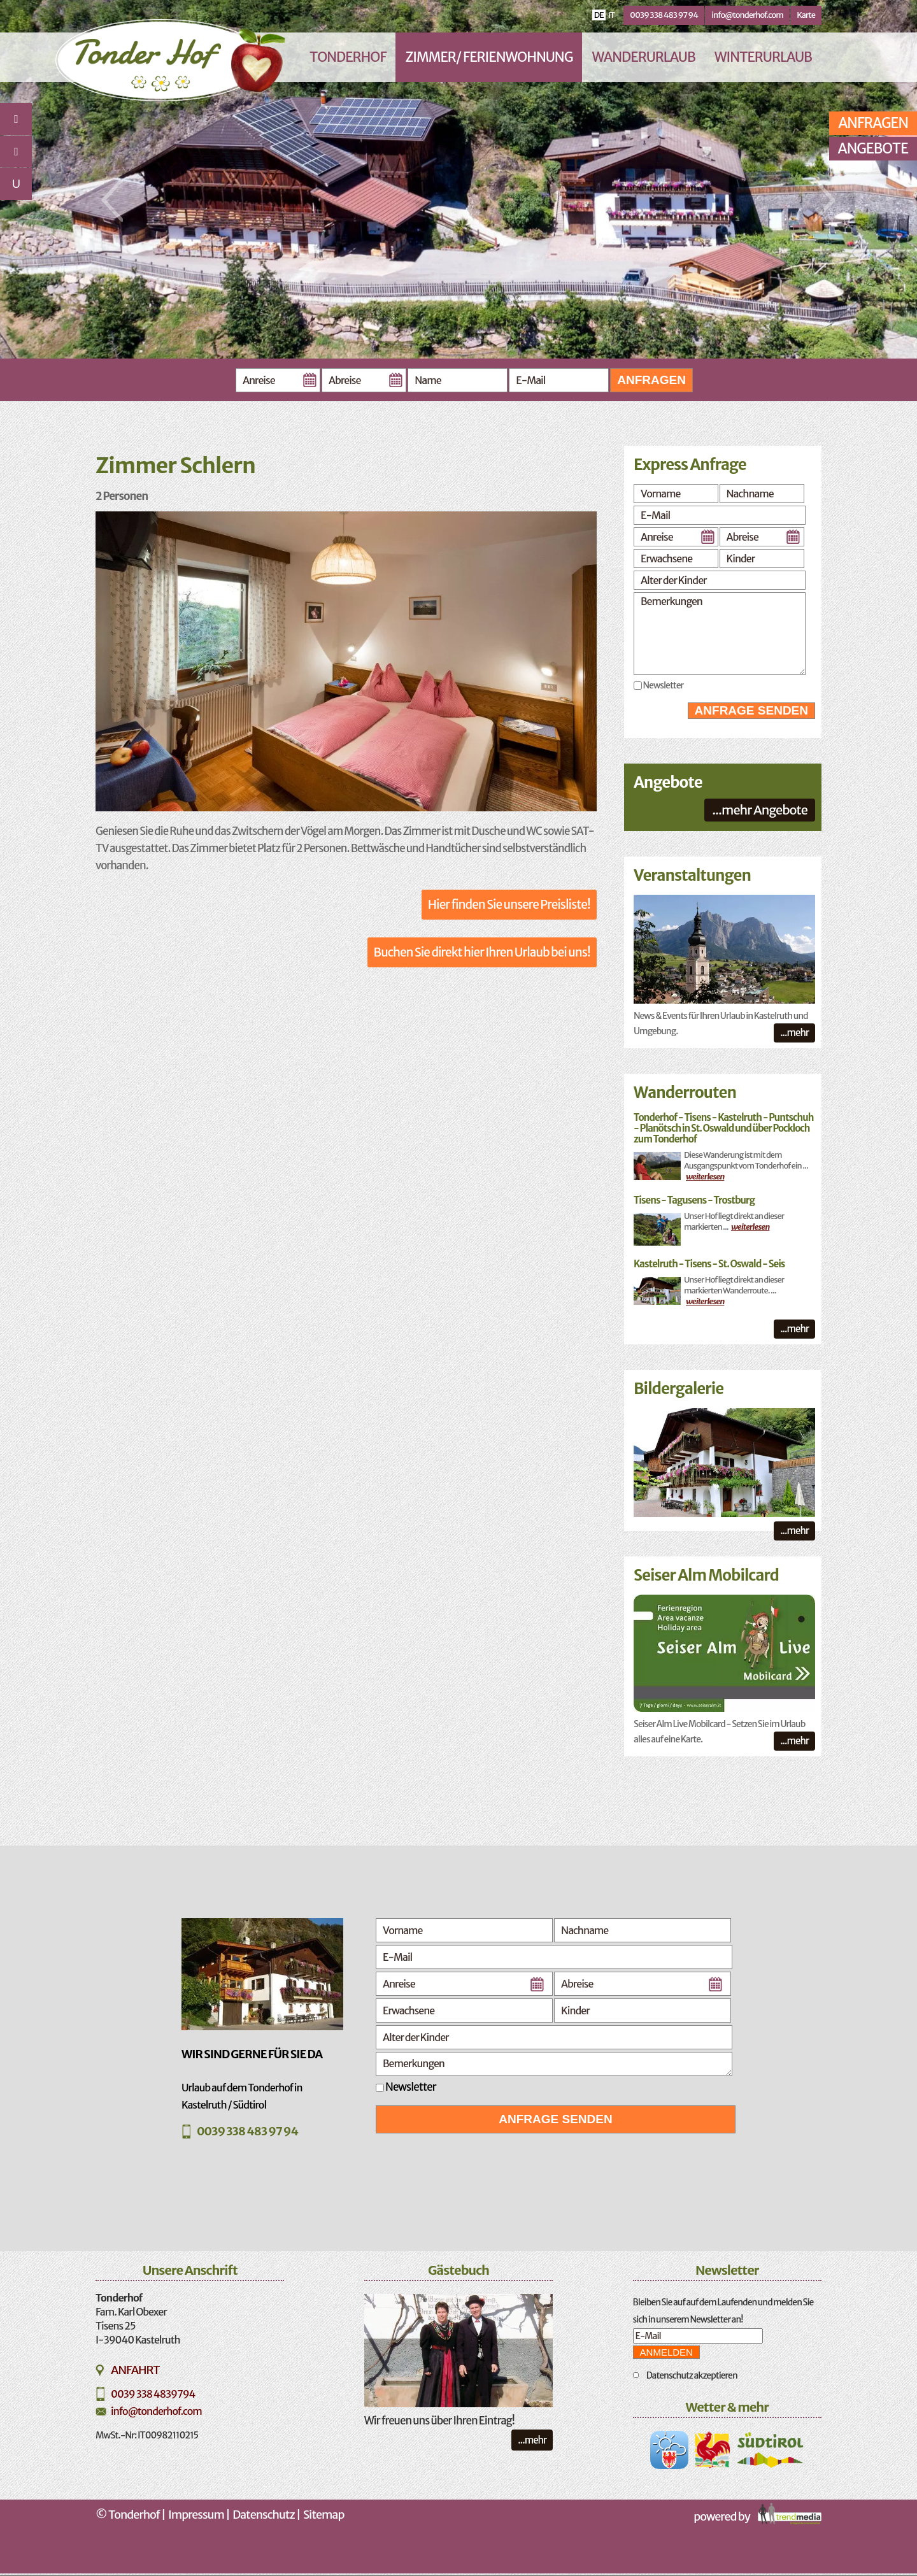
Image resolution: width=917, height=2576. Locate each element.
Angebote (873, 148)
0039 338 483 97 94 (664, 15)
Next (824, 200)
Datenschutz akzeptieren (691, 2375)
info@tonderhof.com (747, 15)
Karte (806, 15)
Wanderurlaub (643, 57)
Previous (112, 200)
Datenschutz (263, 2514)
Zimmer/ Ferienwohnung (488, 57)
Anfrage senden (751, 710)
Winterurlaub (763, 57)
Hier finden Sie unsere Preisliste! (509, 904)
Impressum (196, 2514)
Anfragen (651, 380)
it (611, 15)
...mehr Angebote (759, 810)
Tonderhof (348, 57)
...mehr (794, 1033)
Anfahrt (135, 2370)
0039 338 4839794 (153, 2393)
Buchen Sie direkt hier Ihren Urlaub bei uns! (482, 952)
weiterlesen (705, 1176)
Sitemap (323, 2514)
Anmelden (666, 2352)
